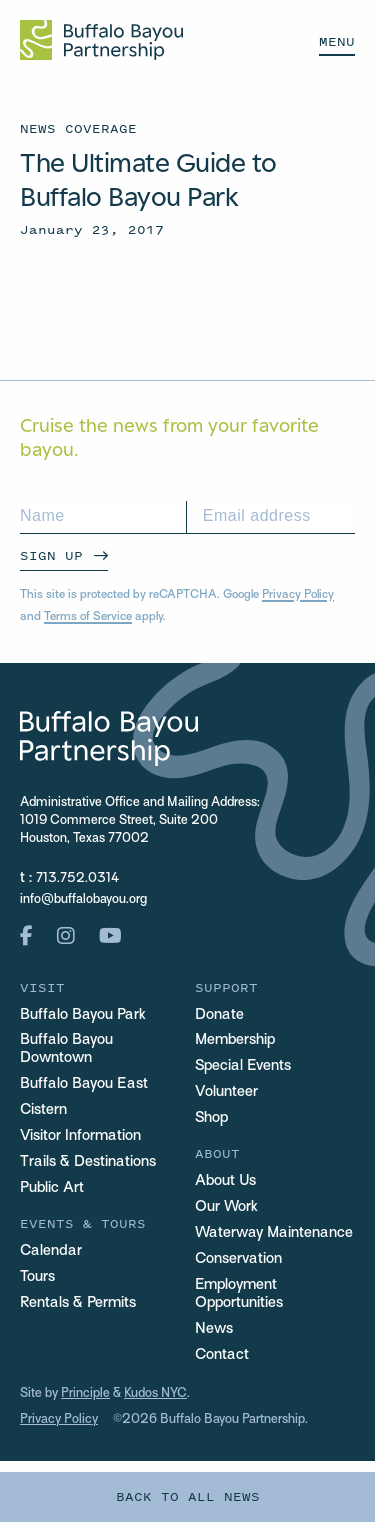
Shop (211, 1118)
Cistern (43, 1110)
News (214, 1329)
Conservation (238, 1259)
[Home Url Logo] (101, 40)
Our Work (226, 1207)
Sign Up (51, 555)
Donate (219, 1015)
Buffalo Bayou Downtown (66, 1049)
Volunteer (226, 1092)
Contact (222, 1355)
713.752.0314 (77, 879)
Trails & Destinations (88, 1162)
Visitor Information (80, 1136)
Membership (235, 1040)
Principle (85, 1394)
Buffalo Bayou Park (83, 1015)
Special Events (243, 1066)
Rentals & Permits (78, 1303)
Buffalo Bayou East (84, 1084)
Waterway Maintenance (274, 1233)
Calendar (51, 1251)
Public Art (52, 1188)
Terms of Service (88, 617)
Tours (37, 1277)
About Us (225, 1181)
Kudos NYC (155, 1394)
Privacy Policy (298, 595)
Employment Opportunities (239, 1294)
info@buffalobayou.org (83, 900)
